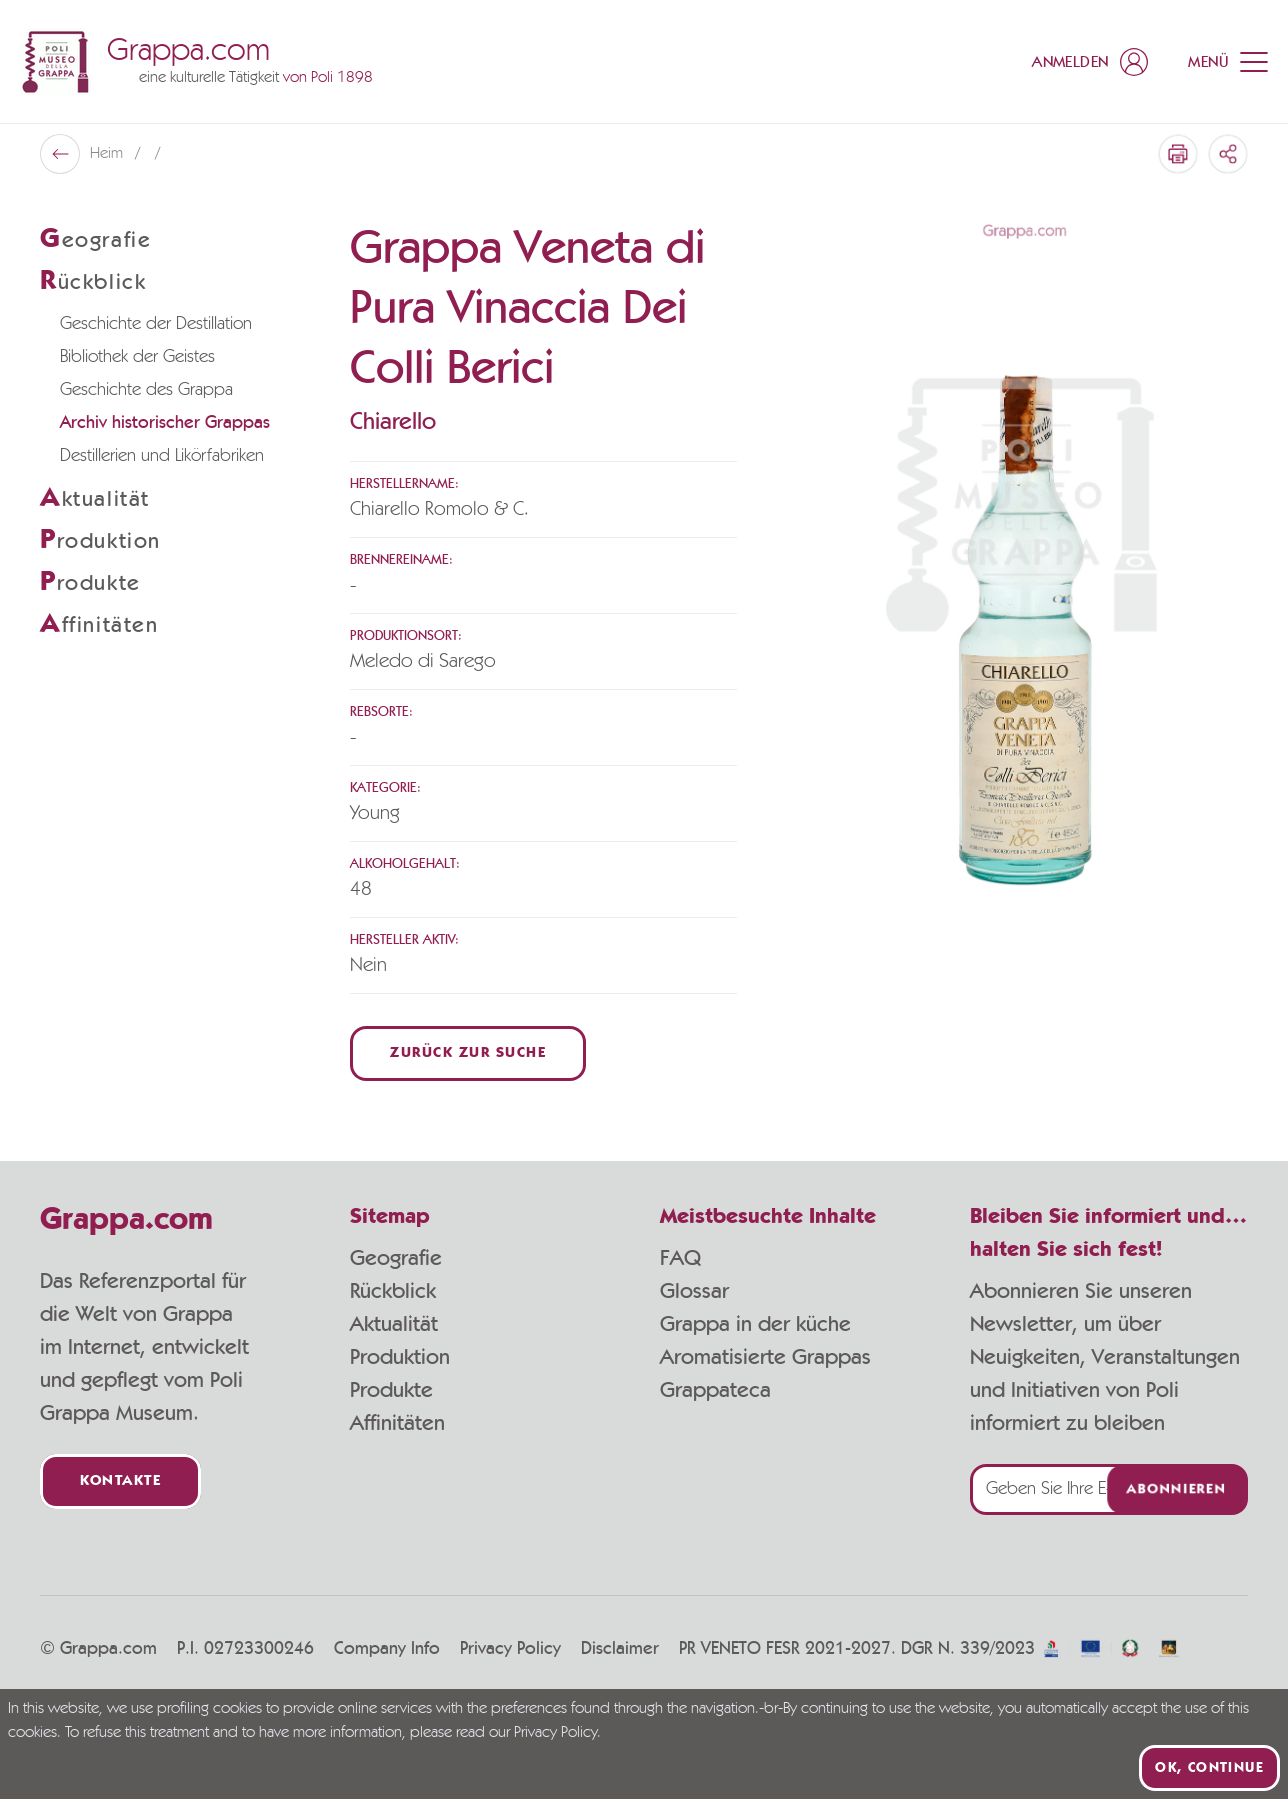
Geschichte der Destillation (156, 324)
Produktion (400, 1357)
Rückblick (393, 1291)
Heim (108, 154)
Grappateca (715, 1390)
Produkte (391, 1390)
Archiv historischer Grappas (165, 423)
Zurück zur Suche (468, 1053)
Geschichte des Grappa (146, 390)
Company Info (387, 1649)
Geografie (396, 1258)
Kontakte (120, 1481)
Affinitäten (397, 1423)
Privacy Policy (510, 1649)
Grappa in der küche (755, 1324)
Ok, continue (1209, 1768)
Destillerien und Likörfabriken (162, 456)
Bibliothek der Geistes (137, 357)
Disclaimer (620, 1649)
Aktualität (394, 1324)
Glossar (694, 1291)
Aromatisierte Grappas (765, 1357)
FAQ (680, 1258)
